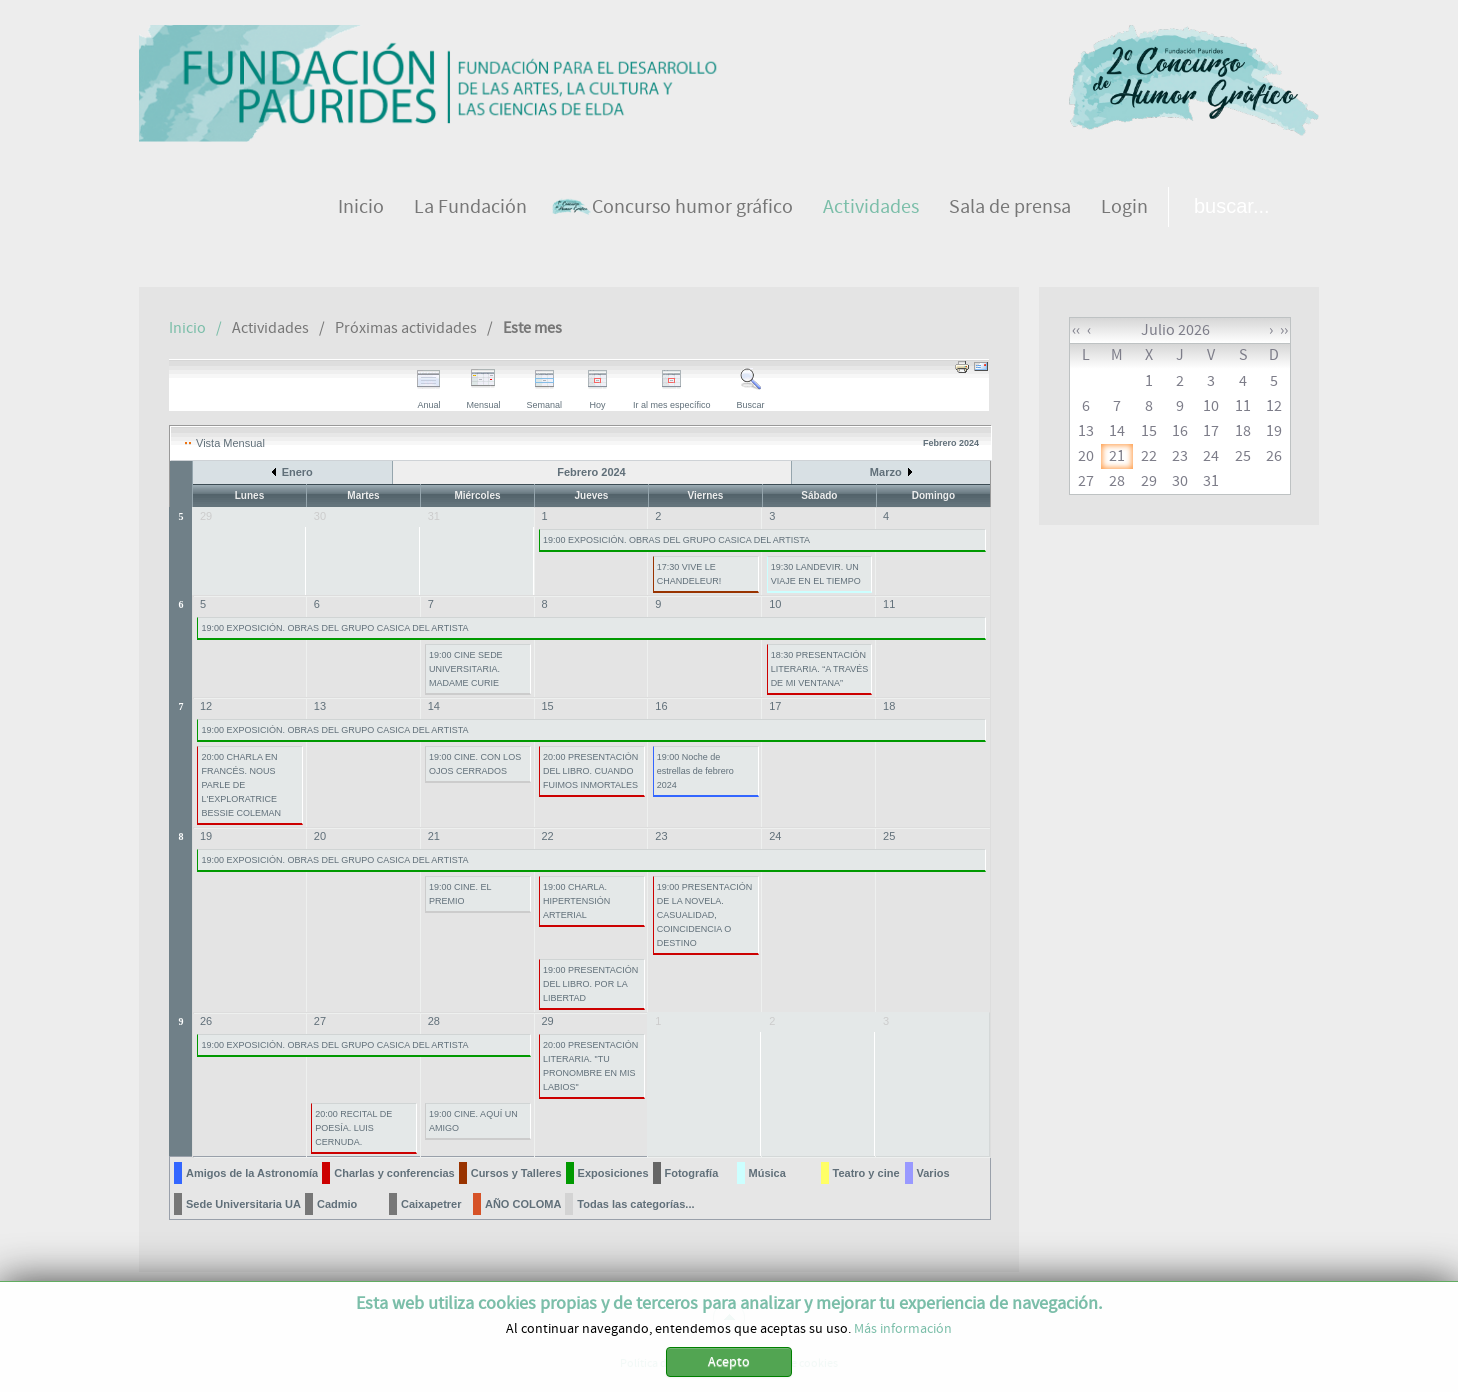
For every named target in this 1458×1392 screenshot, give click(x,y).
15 (548, 706)
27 (320, 1021)
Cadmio (337, 1204)
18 (889, 706)
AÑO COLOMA (523, 1204)
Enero (297, 472)
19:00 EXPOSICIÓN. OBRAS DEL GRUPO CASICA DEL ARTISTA (676, 540)
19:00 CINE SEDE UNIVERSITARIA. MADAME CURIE (466, 669)
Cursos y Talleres (516, 1173)
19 (206, 836)
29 (548, 1021)
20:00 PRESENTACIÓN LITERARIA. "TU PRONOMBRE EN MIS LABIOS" (590, 1066)
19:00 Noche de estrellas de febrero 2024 (695, 771)
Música (767, 1173)
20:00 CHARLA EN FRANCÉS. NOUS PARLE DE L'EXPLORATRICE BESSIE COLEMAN (241, 785)
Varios (933, 1173)
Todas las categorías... (635, 1204)
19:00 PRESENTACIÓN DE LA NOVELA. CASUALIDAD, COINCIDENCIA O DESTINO (704, 915)
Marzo (886, 472)
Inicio (187, 328)
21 (434, 836)
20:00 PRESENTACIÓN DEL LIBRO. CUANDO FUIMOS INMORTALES (590, 771)
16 (661, 706)
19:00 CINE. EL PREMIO (460, 894)
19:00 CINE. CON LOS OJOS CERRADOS (475, 764)
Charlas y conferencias (394, 1173)
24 (775, 836)
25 (889, 836)
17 (775, 706)
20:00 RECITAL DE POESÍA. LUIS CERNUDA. (353, 1128)
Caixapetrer (431, 1204)
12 (206, 706)
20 (320, 836)
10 (775, 604)
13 (320, 706)
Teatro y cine (866, 1173)
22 (548, 836)
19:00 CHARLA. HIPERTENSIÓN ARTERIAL (576, 901)
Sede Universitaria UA (243, 1204)
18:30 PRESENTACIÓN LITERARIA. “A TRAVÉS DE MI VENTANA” (820, 669)
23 (661, 836)
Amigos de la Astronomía (252, 1173)
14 (434, 706)
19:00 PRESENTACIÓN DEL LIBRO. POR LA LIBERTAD (590, 984)
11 (889, 604)
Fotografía (692, 1173)
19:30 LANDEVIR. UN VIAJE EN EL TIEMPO (816, 574)
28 (434, 1021)
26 (206, 1021)
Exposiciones (613, 1173)
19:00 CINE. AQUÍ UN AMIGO (473, 1121)
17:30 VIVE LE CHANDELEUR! (689, 574)
